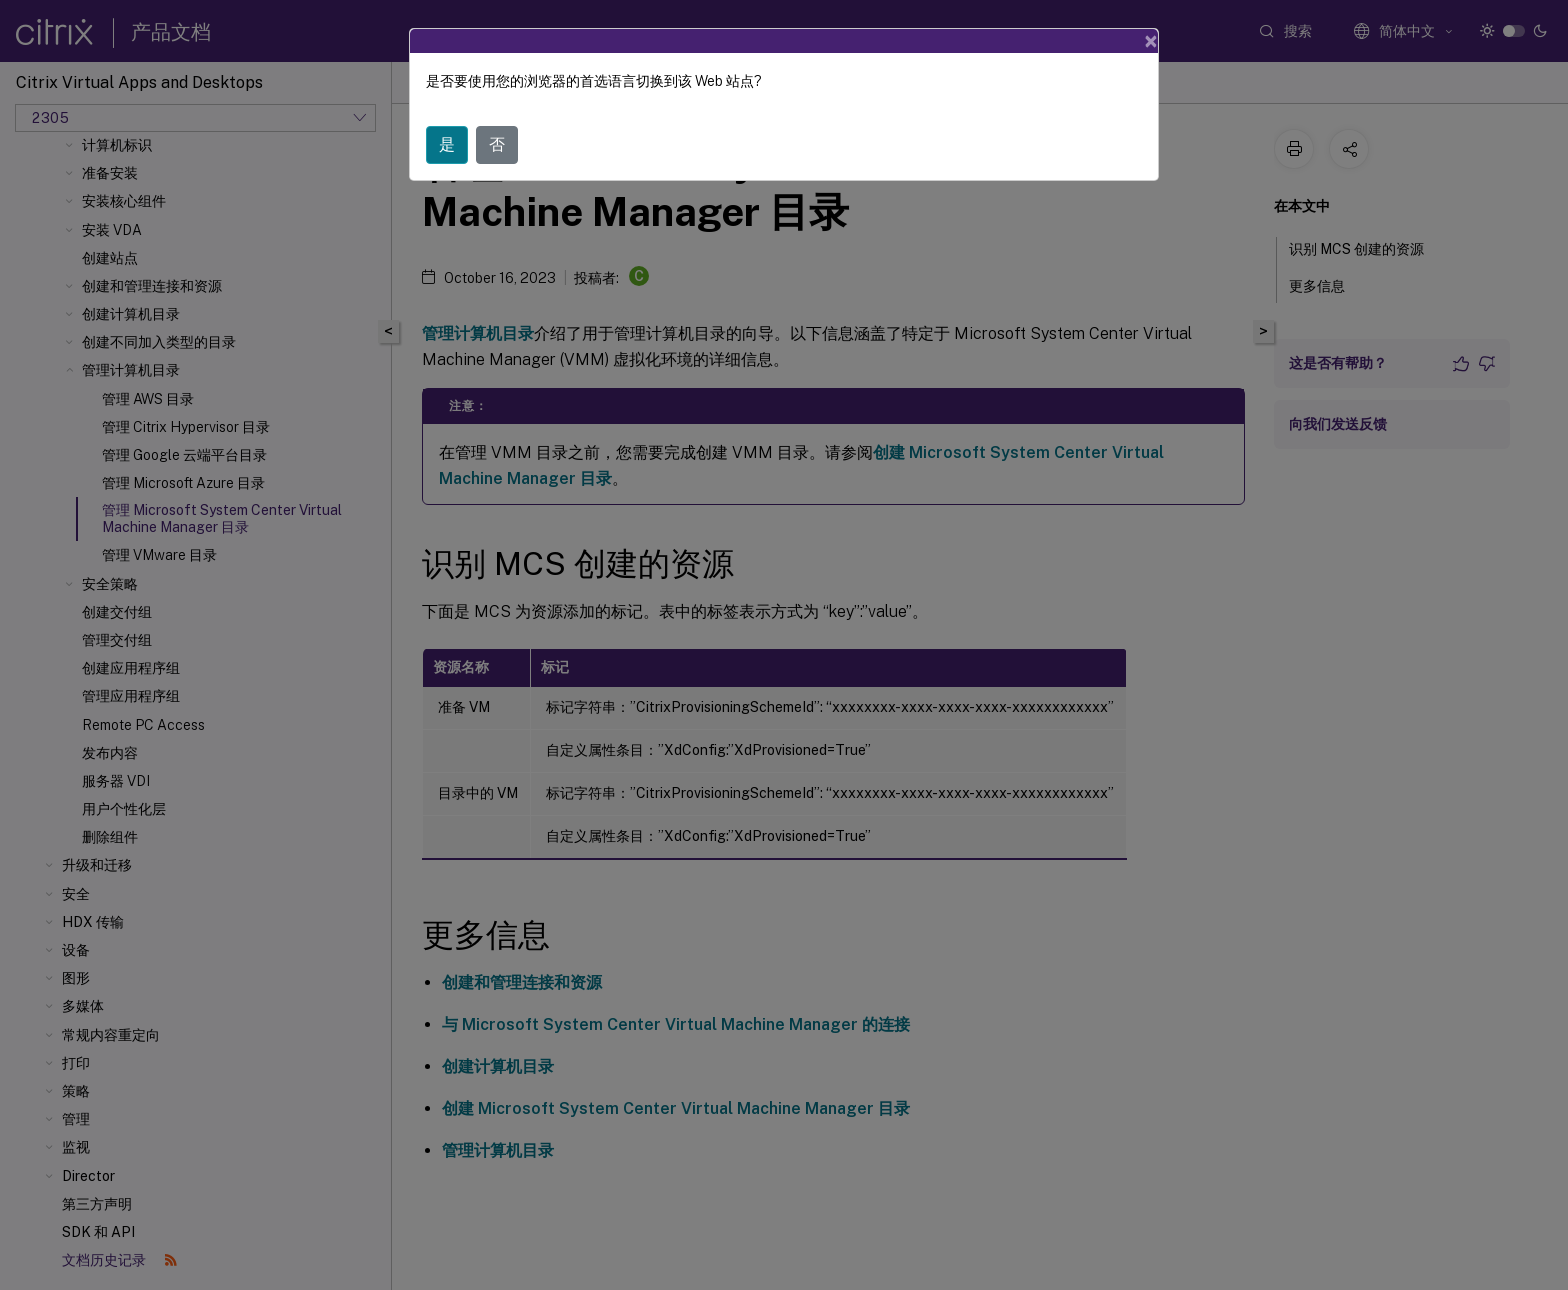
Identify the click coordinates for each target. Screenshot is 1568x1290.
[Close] (1151, 41)
